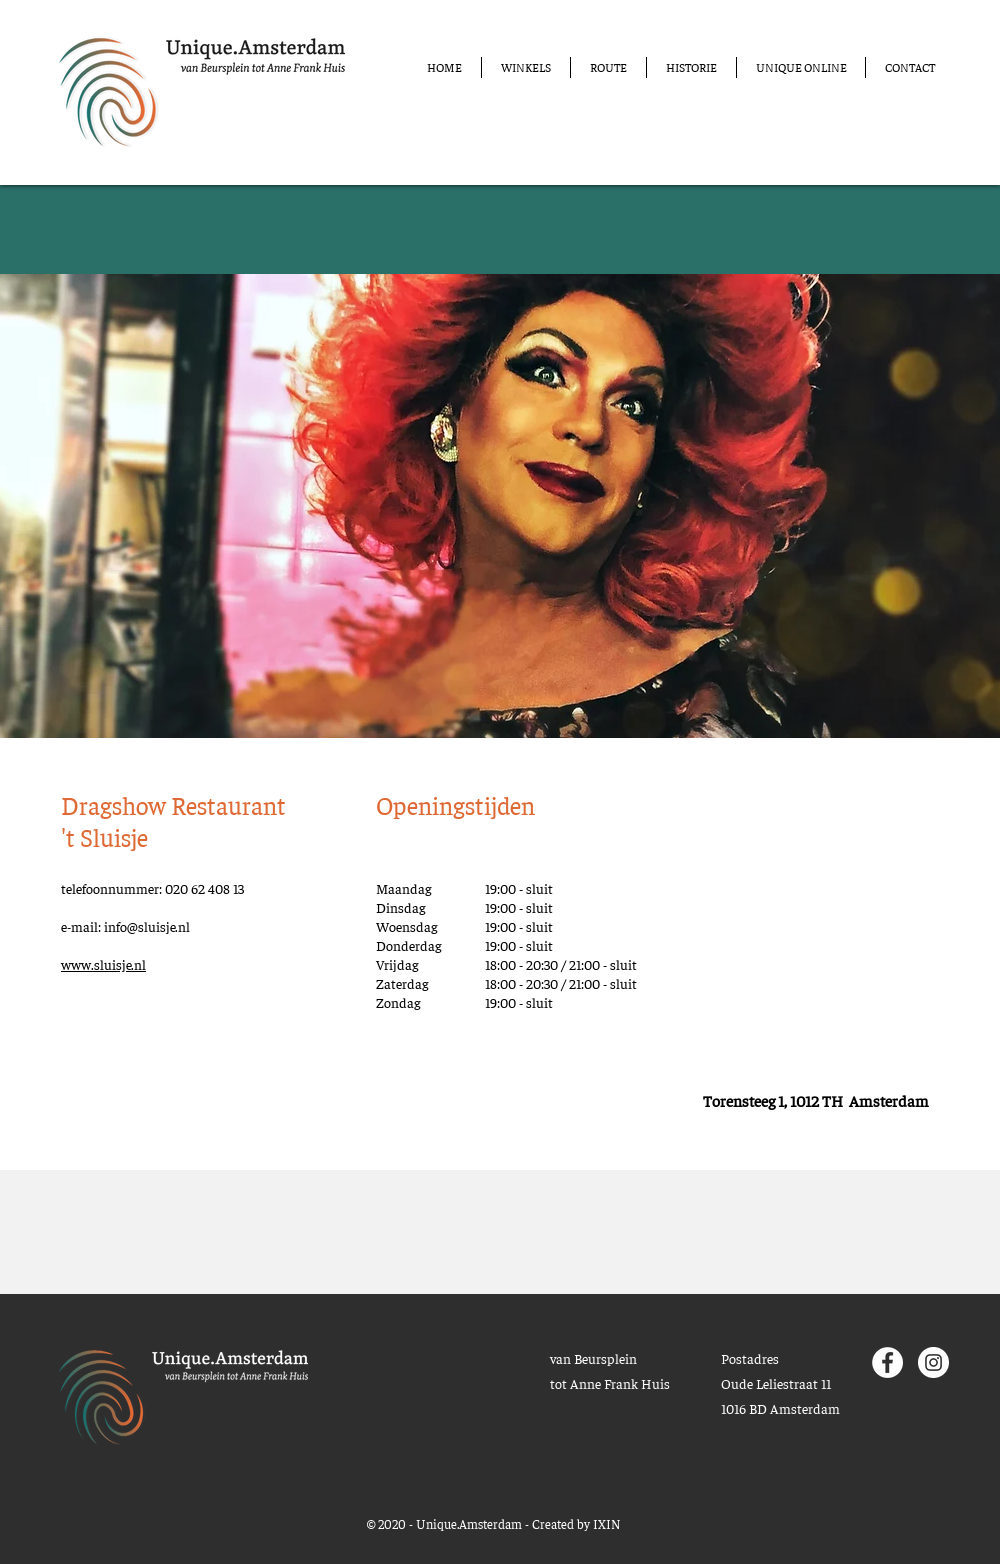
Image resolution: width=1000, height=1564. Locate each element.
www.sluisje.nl (103, 964)
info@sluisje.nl (147, 926)
